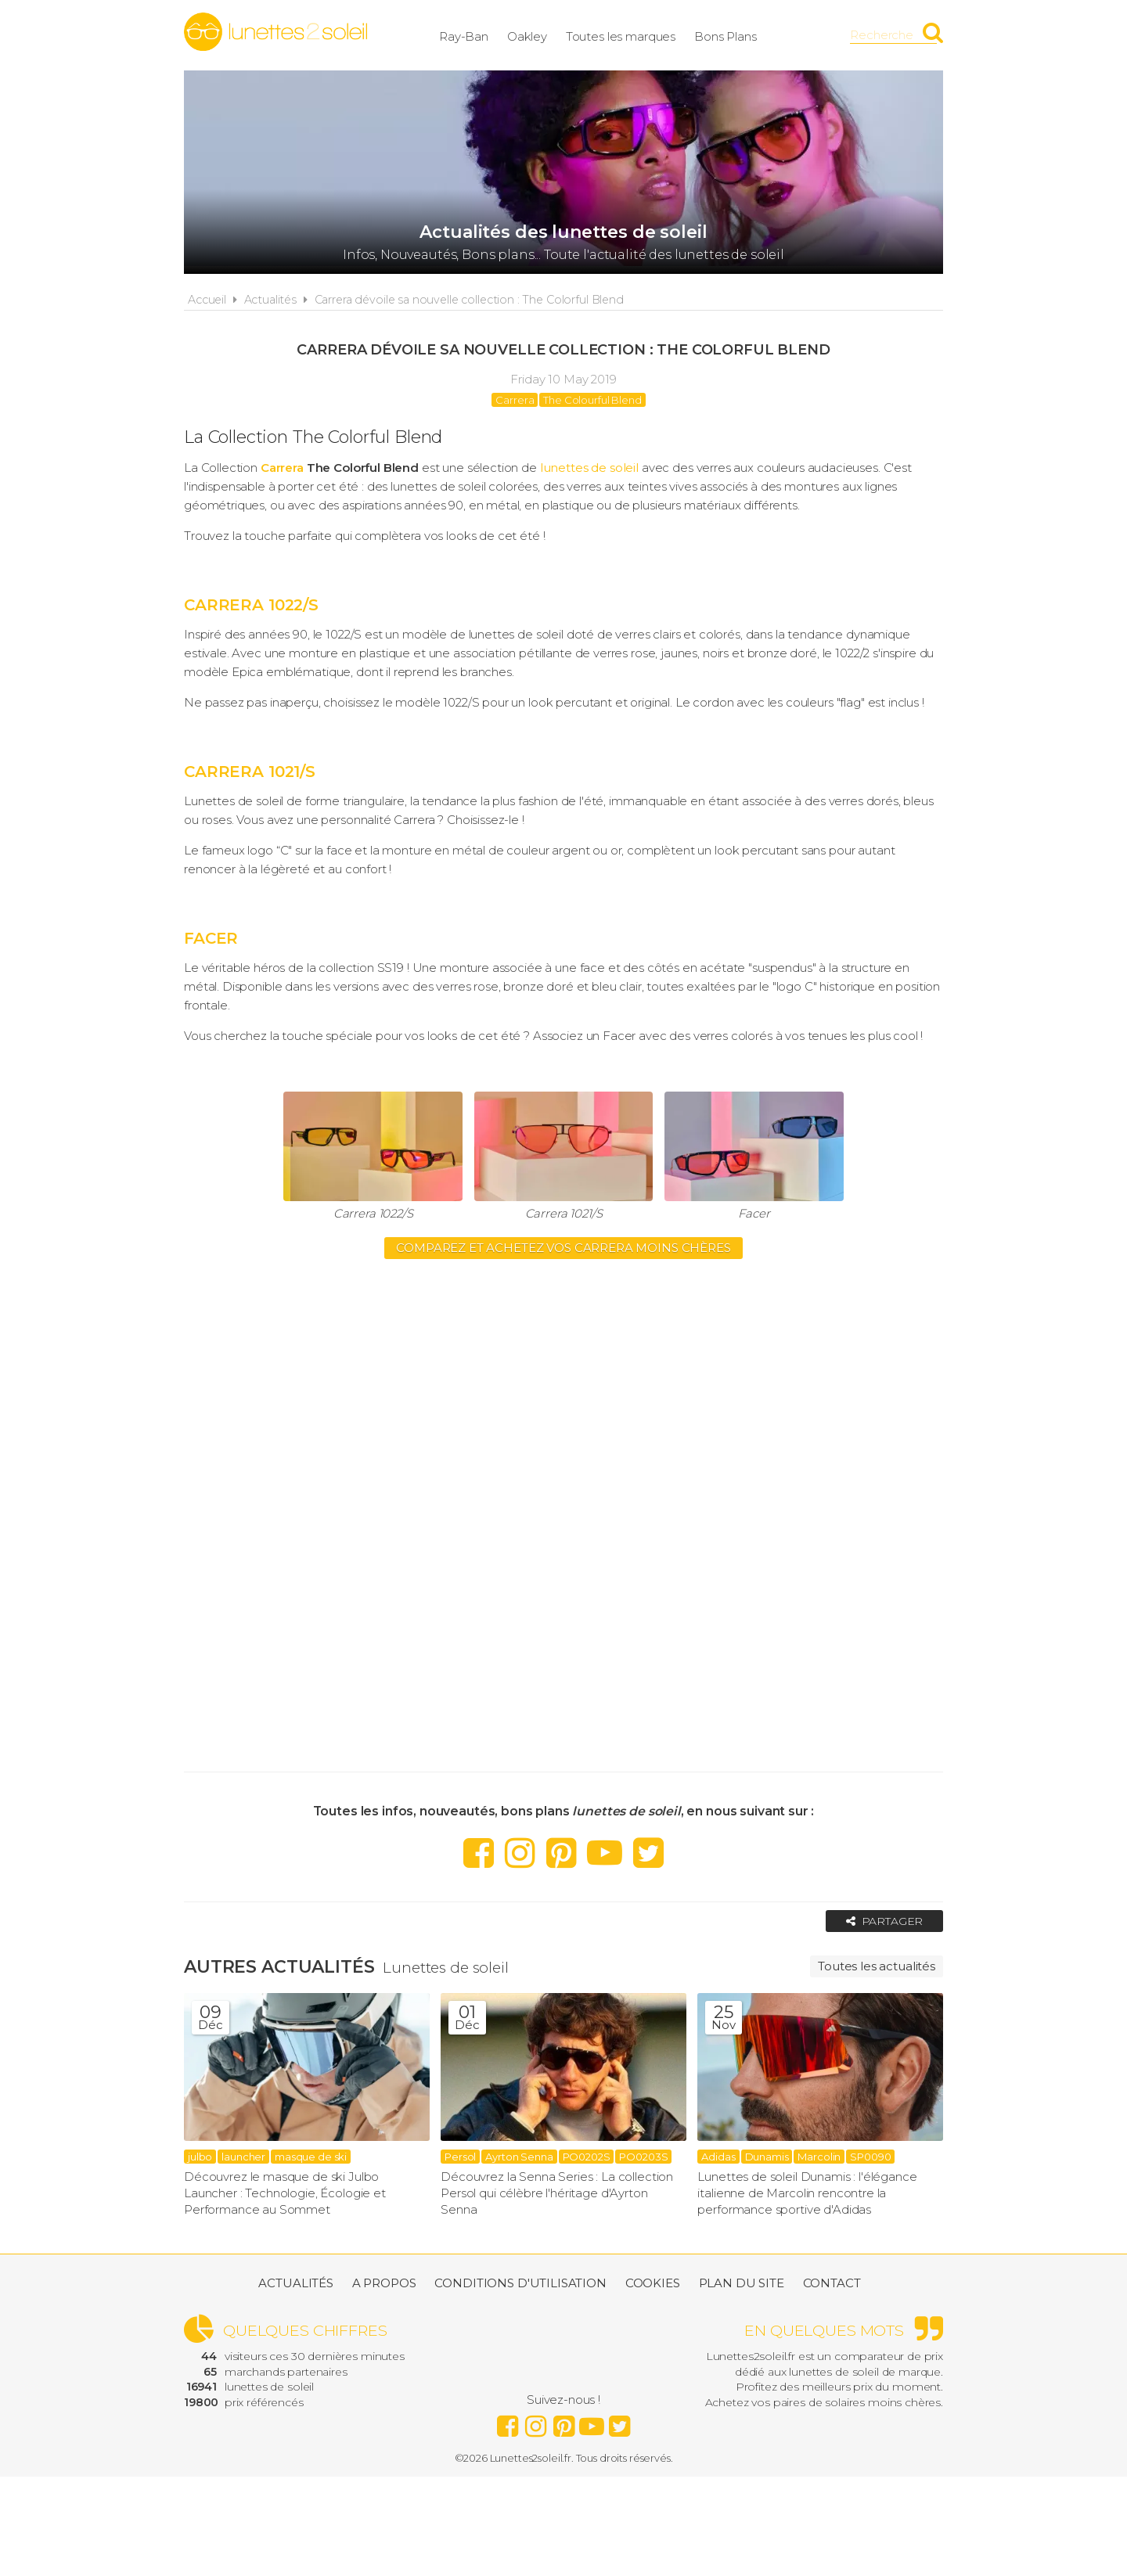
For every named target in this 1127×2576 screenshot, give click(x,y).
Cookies (652, 2283)
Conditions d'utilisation (520, 2283)
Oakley (540, 34)
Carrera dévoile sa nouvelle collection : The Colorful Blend (469, 300)
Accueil (207, 300)
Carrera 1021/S (564, 1213)
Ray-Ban (476, 34)
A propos (384, 2283)
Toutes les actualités (876, 1966)
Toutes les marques (633, 34)
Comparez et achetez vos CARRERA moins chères (563, 1247)
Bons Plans (738, 34)
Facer (753, 1213)
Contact (832, 2283)
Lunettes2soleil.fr (275, 32)
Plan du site (741, 2283)
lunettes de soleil (589, 467)
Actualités (270, 300)
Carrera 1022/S (373, 1213)
